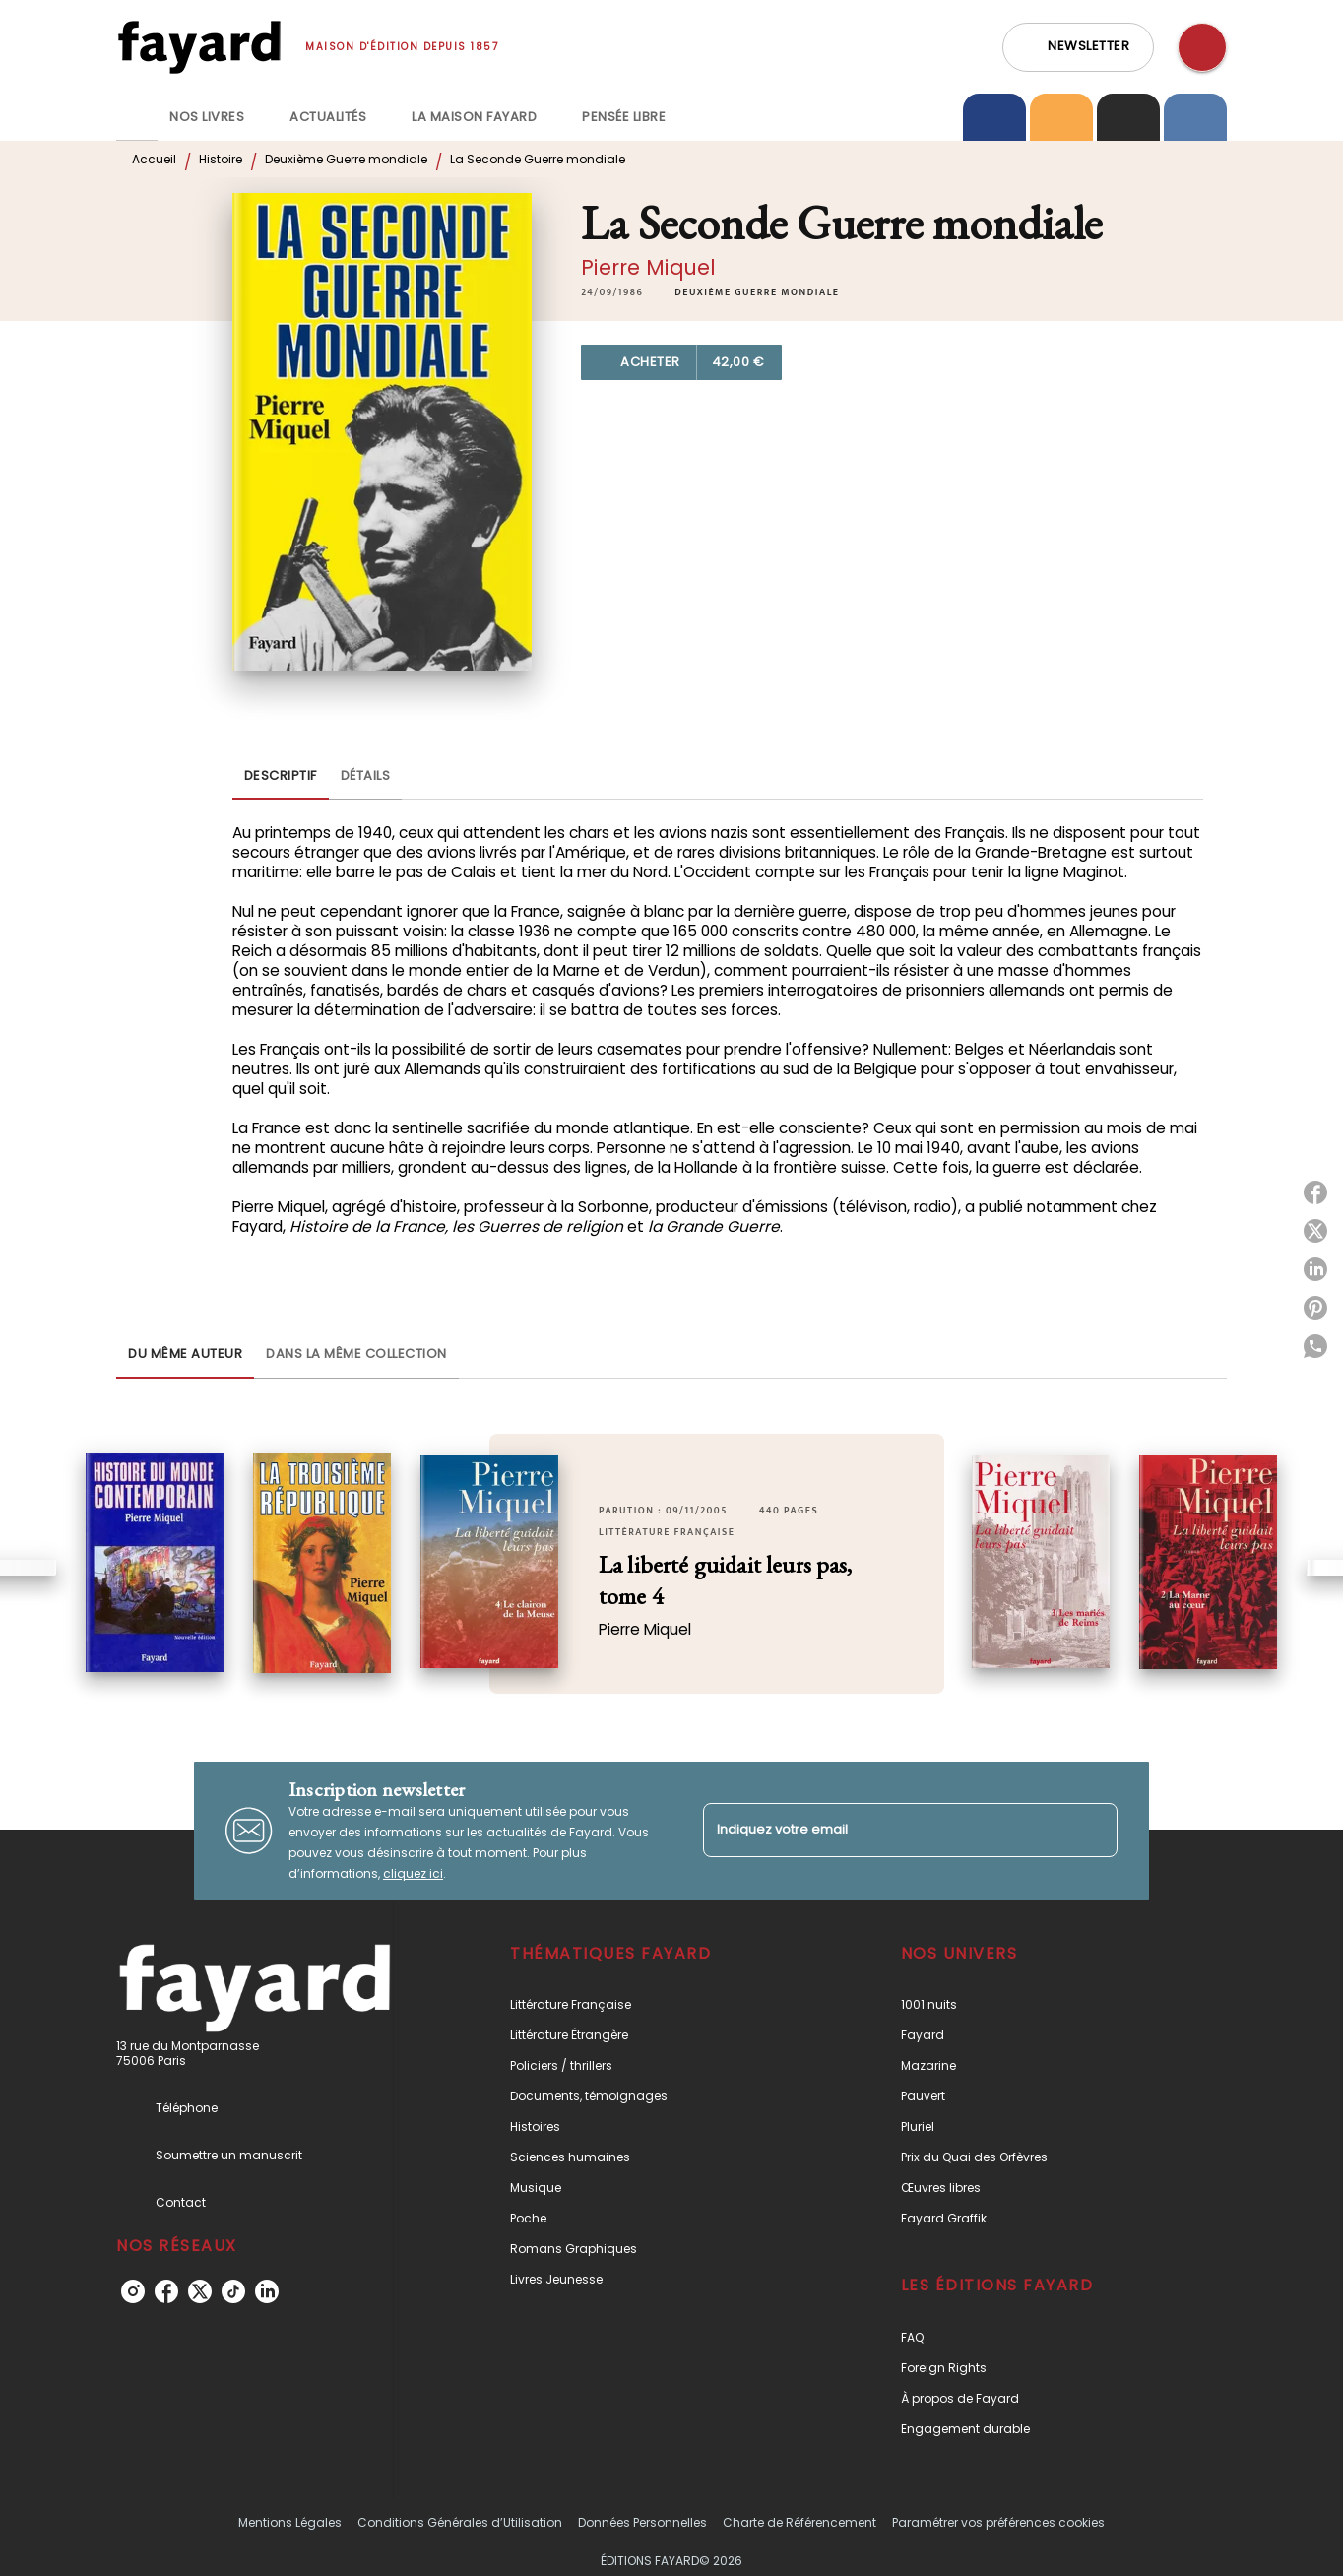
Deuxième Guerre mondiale (346, 159)
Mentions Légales (290, 2522)
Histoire (220, 159)
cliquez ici (413, 1873)
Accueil (154, 159)
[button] (1078, 47)
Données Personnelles (642, 2522)
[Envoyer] (1094, 1830)
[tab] (137, 117)
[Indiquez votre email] (885, 1830)
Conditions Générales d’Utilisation (459, 2522)
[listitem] (133, 2291)
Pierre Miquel (648, 267)
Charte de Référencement (799, 2522)
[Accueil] (199, 47)
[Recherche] (1202, 47)
